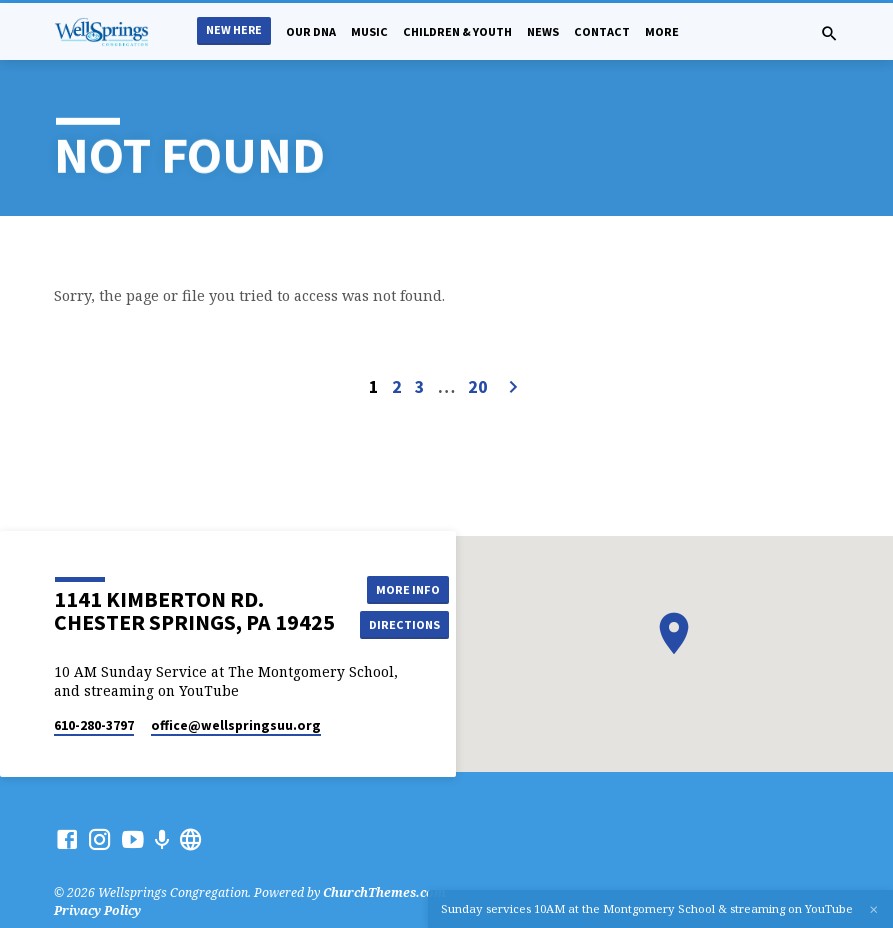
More (662, 31)
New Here (234, 29)
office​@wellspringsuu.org (236, 725)
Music (369, 31)
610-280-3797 (94, 725)
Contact (602, 31)
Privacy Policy (97, 910)
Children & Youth (457, 31)
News (543, 31)
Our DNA (311, 31)
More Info (405, 588)
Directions (405, 624)
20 (478, 386)
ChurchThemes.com (384, 892)
